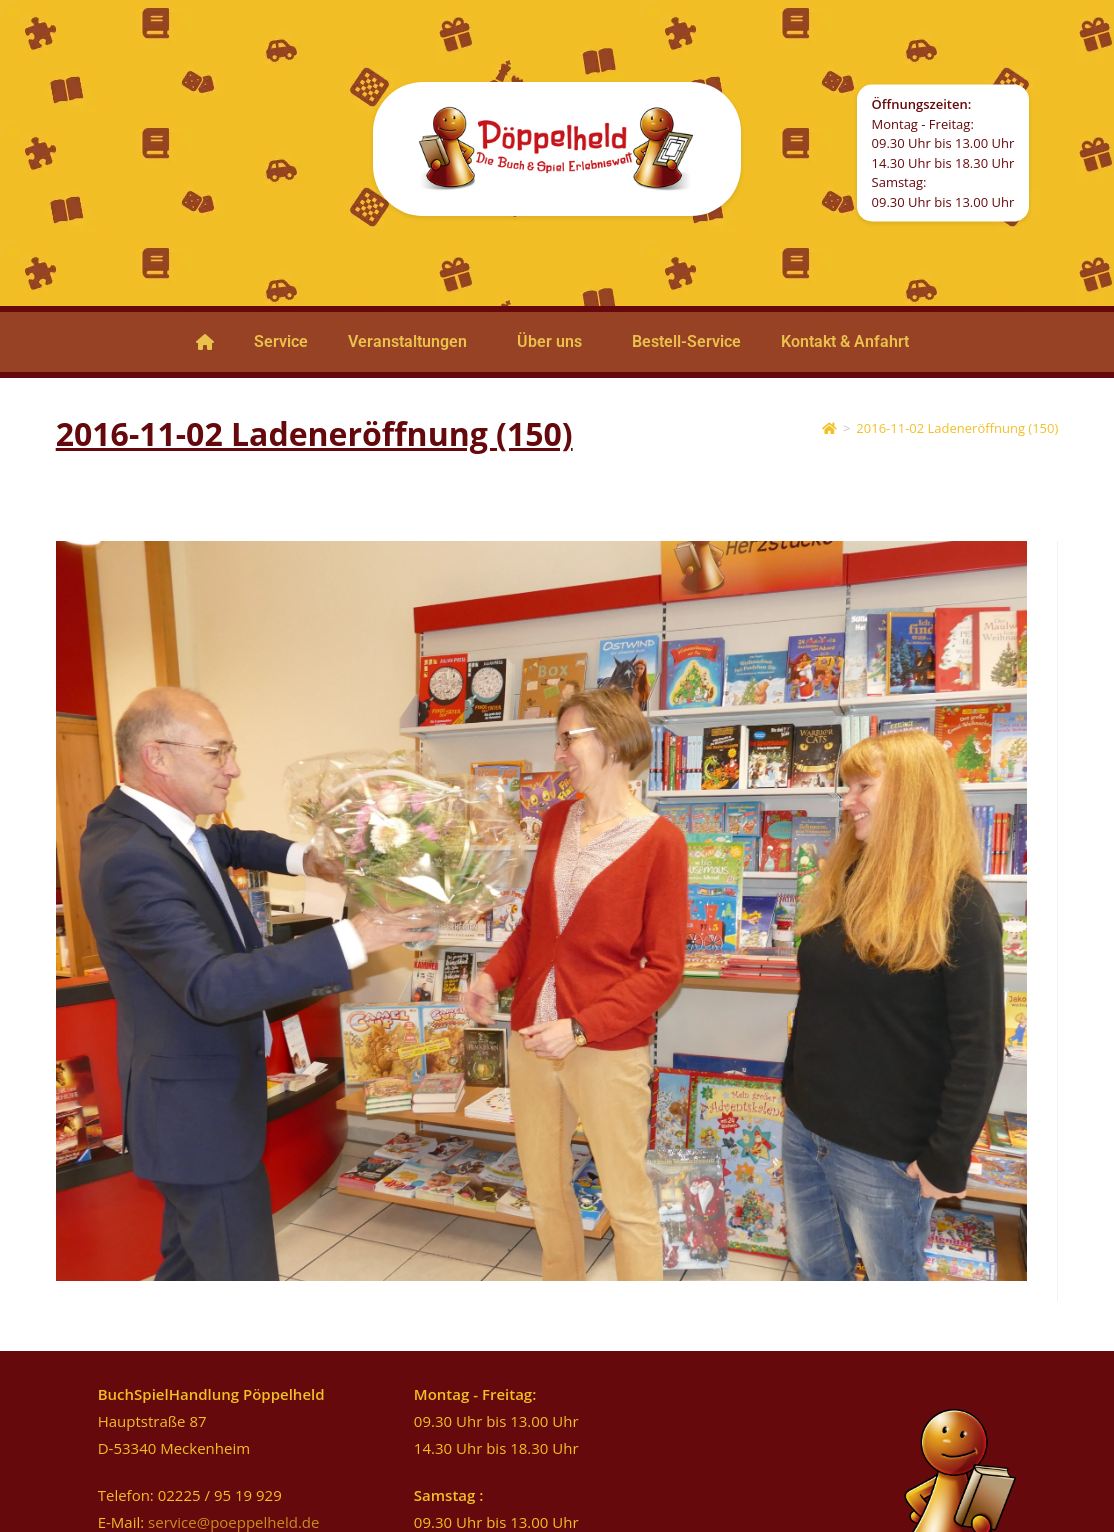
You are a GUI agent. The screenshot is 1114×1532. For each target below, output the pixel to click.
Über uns (549, 341)
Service (281, 341)
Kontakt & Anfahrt (845, 341)
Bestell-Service (686, 341)
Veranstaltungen (407, 341)
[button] (412, 342)
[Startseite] (829, 428)
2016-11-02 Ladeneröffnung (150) (957, 428)
